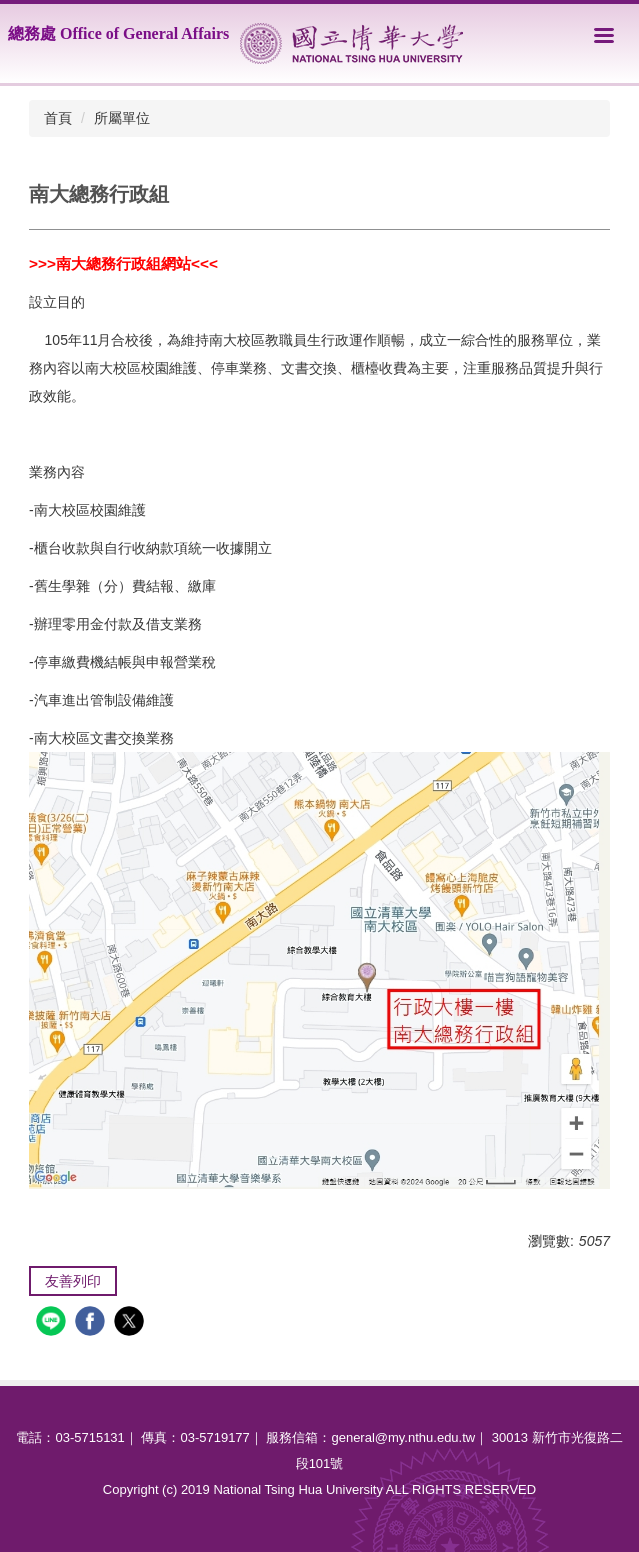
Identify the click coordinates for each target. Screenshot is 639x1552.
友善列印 (73, 1281)
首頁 (58, 118)
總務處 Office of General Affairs (118, 33)
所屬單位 (122, 118)
